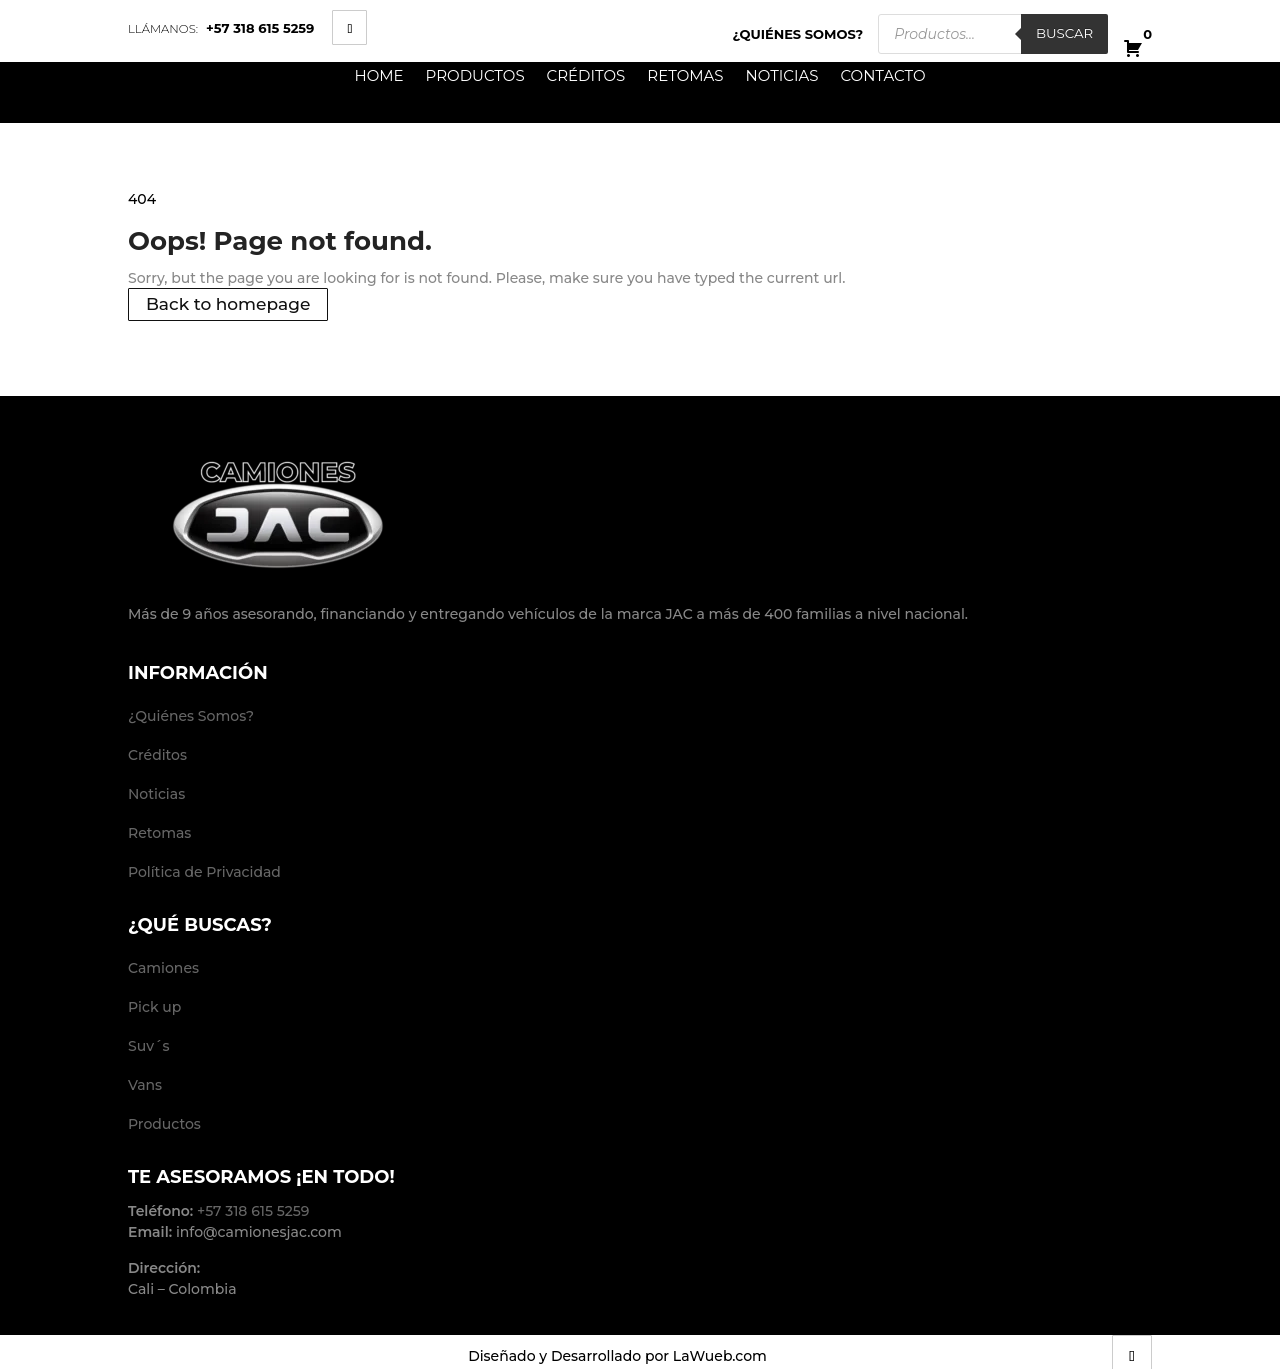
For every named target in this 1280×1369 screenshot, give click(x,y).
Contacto (882, 76)
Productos (475, 76)
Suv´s (148, 1046)
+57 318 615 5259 (260, 28)
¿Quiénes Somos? (798, 34)
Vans (145, 1085)
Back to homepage (228, 305)
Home (378, 76)
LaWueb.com (720, 1356)
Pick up (154, 1007)
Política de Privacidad (204, 872)
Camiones (163, 968)
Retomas (685, 76)
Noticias (782, 76)
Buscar (1064, 33)
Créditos (586, 76)
